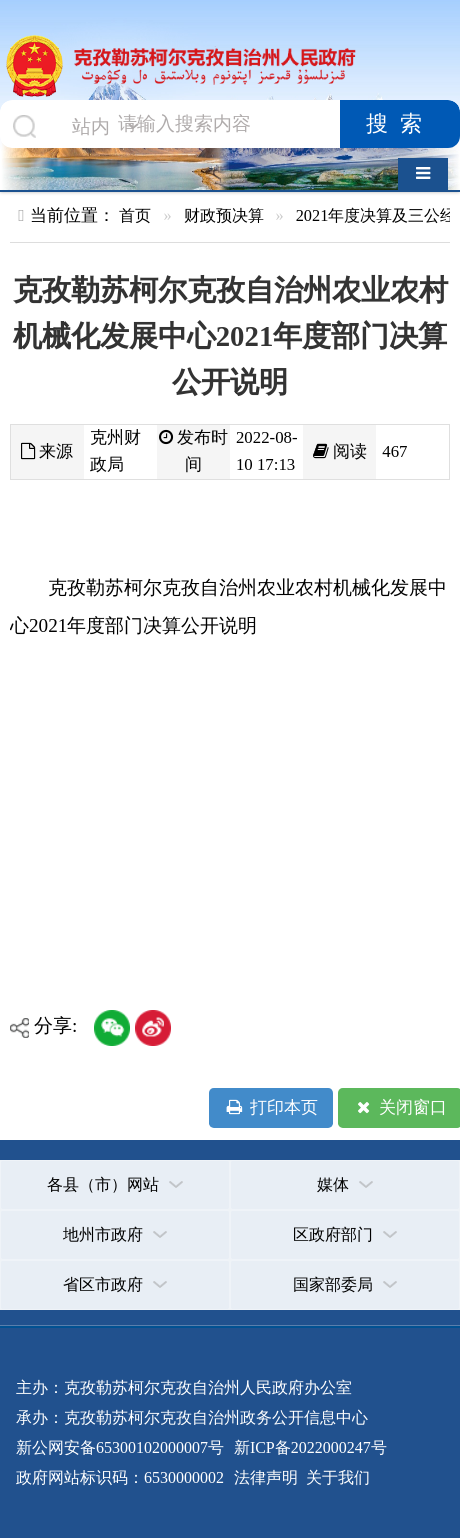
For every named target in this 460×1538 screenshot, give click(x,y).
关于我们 (336, 1477)
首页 (135, 215)
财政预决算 (224, 215)
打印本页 (271, 1108)
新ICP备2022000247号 (308, 1447)
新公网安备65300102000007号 (120, 1447)
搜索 (400, 124)
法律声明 (266, 1477)
